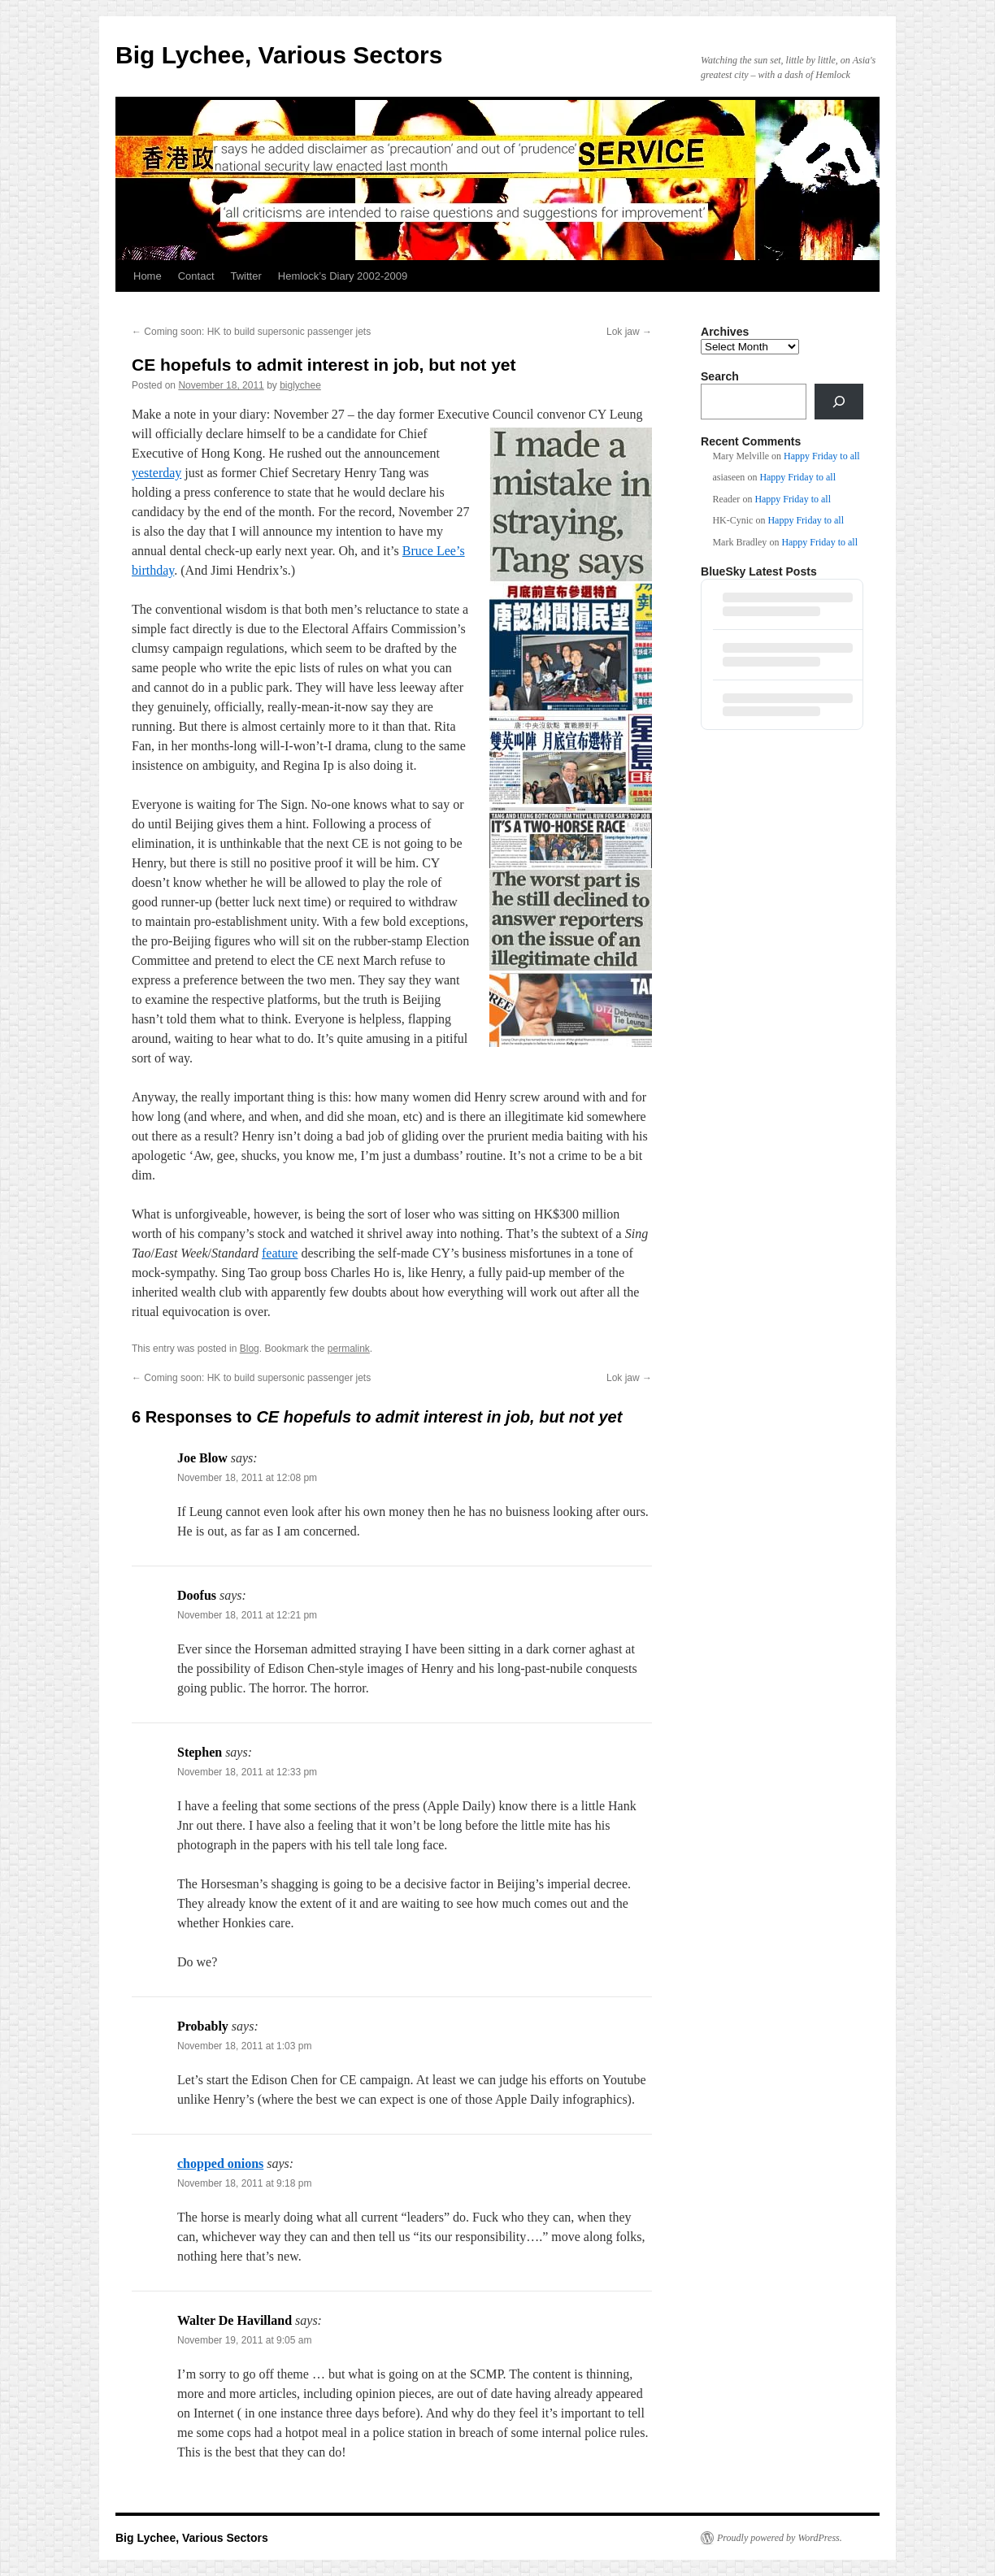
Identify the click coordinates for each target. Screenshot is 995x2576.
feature (280, 1253)
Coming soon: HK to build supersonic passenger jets (251, 331)
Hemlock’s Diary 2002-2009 (342, 276)
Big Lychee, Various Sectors (278, 54)
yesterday (156, 473)
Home (147, 276)
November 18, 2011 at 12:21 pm (247, 1615)
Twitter (246, 276)
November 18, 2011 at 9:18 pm (244, 2183)
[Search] (839, 401)
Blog (249, 1348)
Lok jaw (629, 331)
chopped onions (220, 2163)
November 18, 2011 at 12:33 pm (247, 1772)
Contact (196, 276)
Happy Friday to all (822, 456)
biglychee (300, 385)
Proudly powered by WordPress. (779, 2537)
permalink (349, 1348)
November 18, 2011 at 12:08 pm (247, 1477)
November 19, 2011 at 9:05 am (244, 2340)
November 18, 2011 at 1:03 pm (244, 2046)
